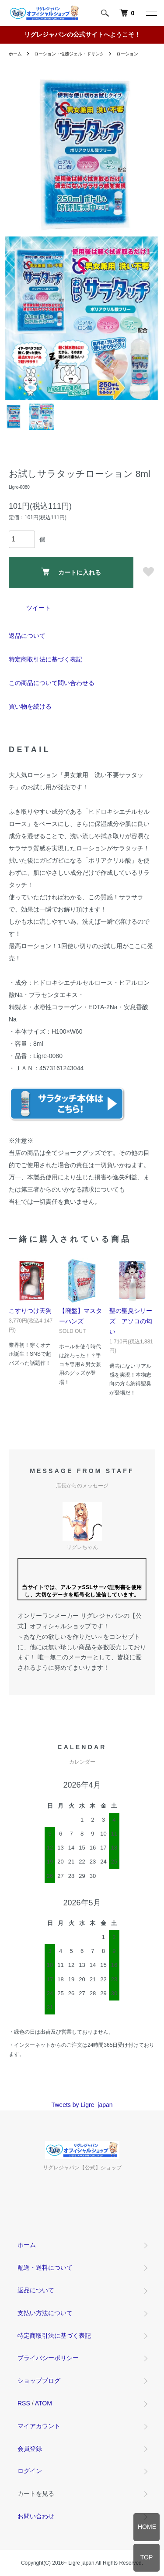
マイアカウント (38, 2425)
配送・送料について (45, 2267)
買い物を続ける (30, 706)
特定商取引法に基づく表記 (45, 659)
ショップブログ (38, 2380)
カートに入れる (71, 572)
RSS (23, 2403)
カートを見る (35, 2493)
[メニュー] (151, 13)
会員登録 (29, 2448)
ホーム (15, 53)
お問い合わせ (35, 2516)
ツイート (38, 607)
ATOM (43, 2403)
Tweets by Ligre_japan (81, 2104)
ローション (127, 53)
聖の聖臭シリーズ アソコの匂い (130, 1321)
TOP (146, 2557)
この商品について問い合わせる (51, 682)
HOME (147, 2526)
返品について (27, 635)
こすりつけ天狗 (30, 1310)
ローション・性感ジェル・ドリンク (69, 53)
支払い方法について (45, 2312)
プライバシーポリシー (48, 2357)
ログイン (29, 2470)
